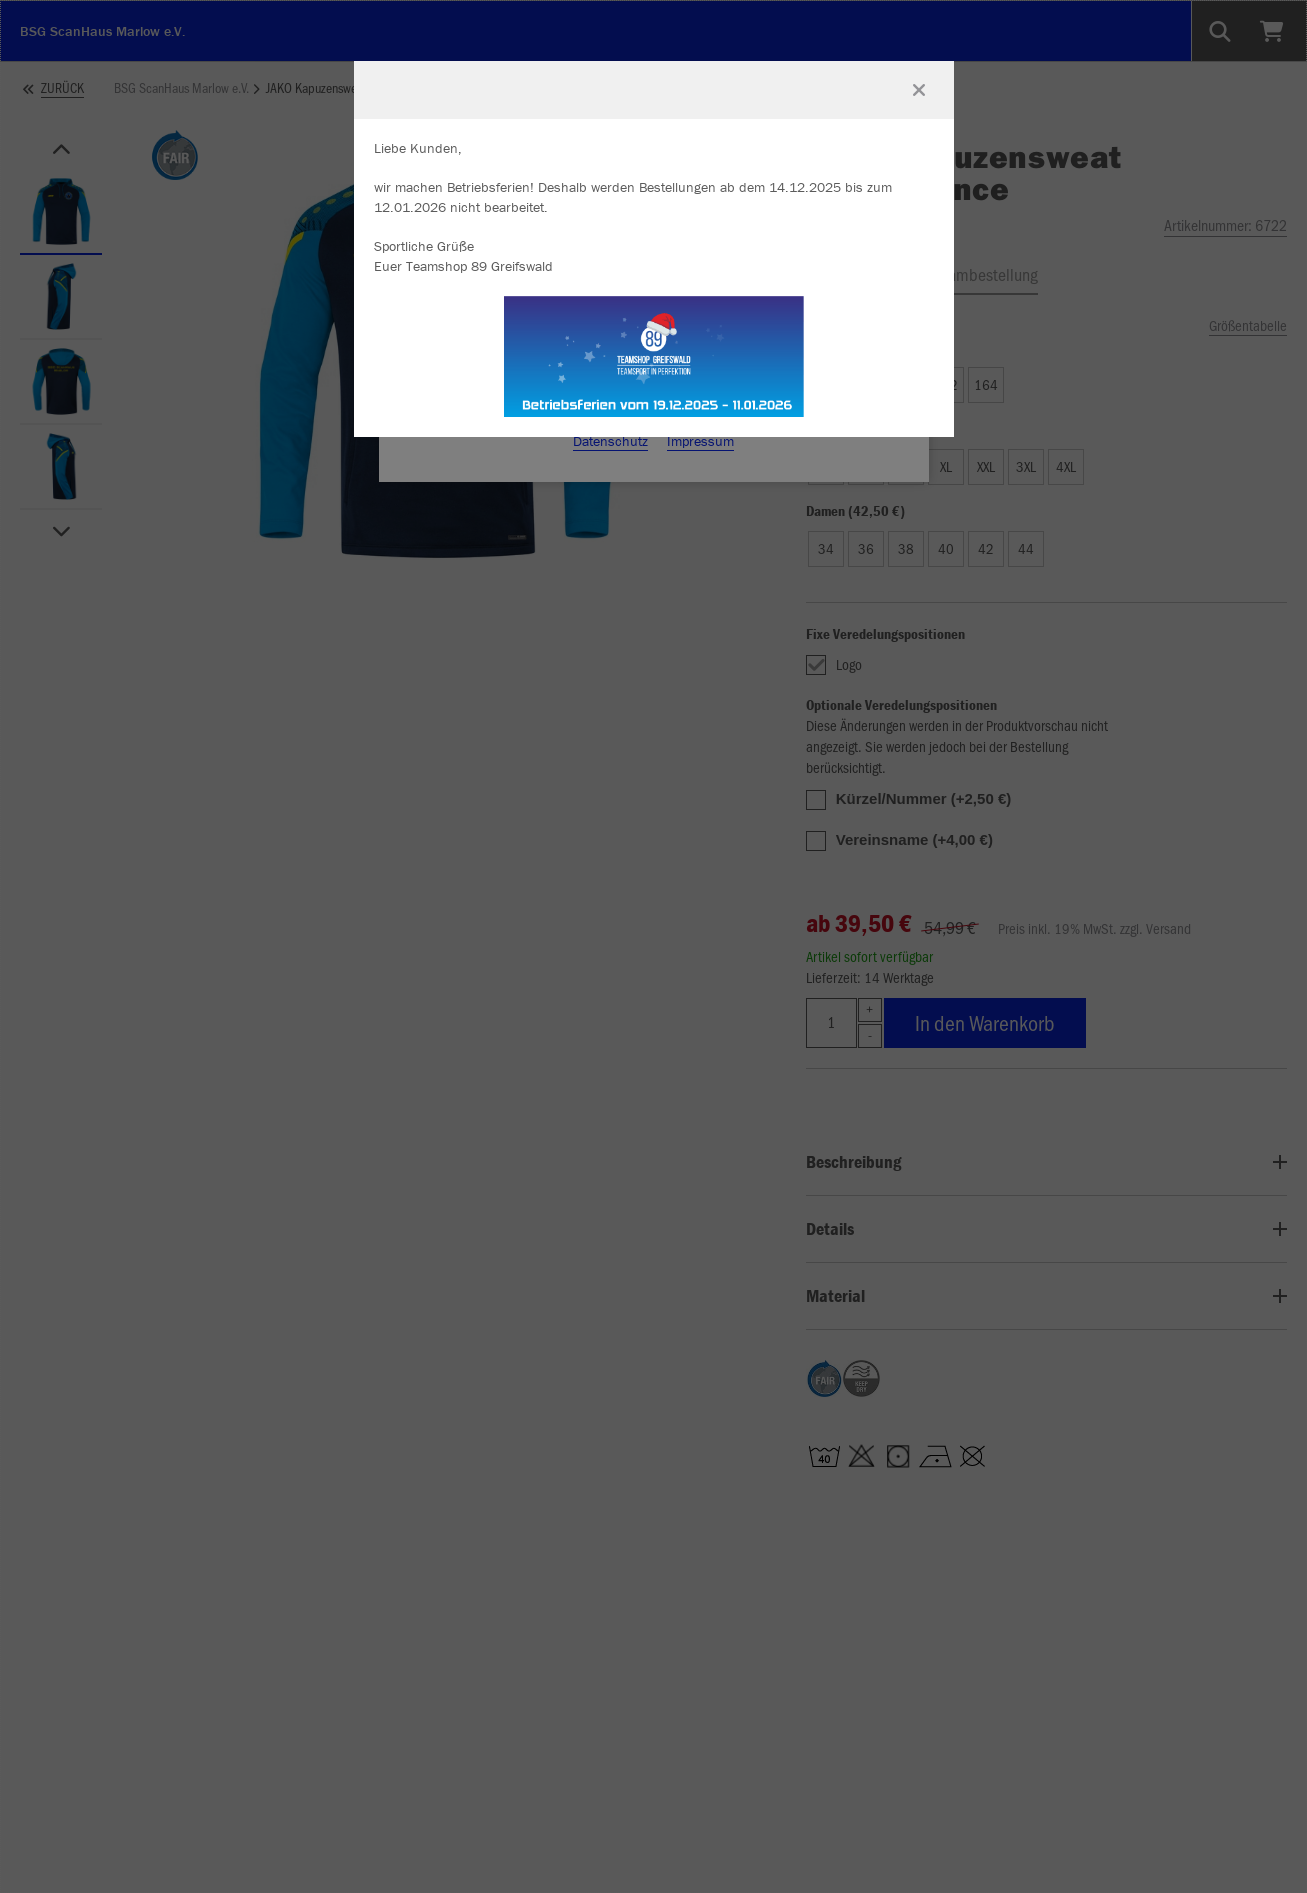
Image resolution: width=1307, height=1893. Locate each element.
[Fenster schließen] (919, 90)
